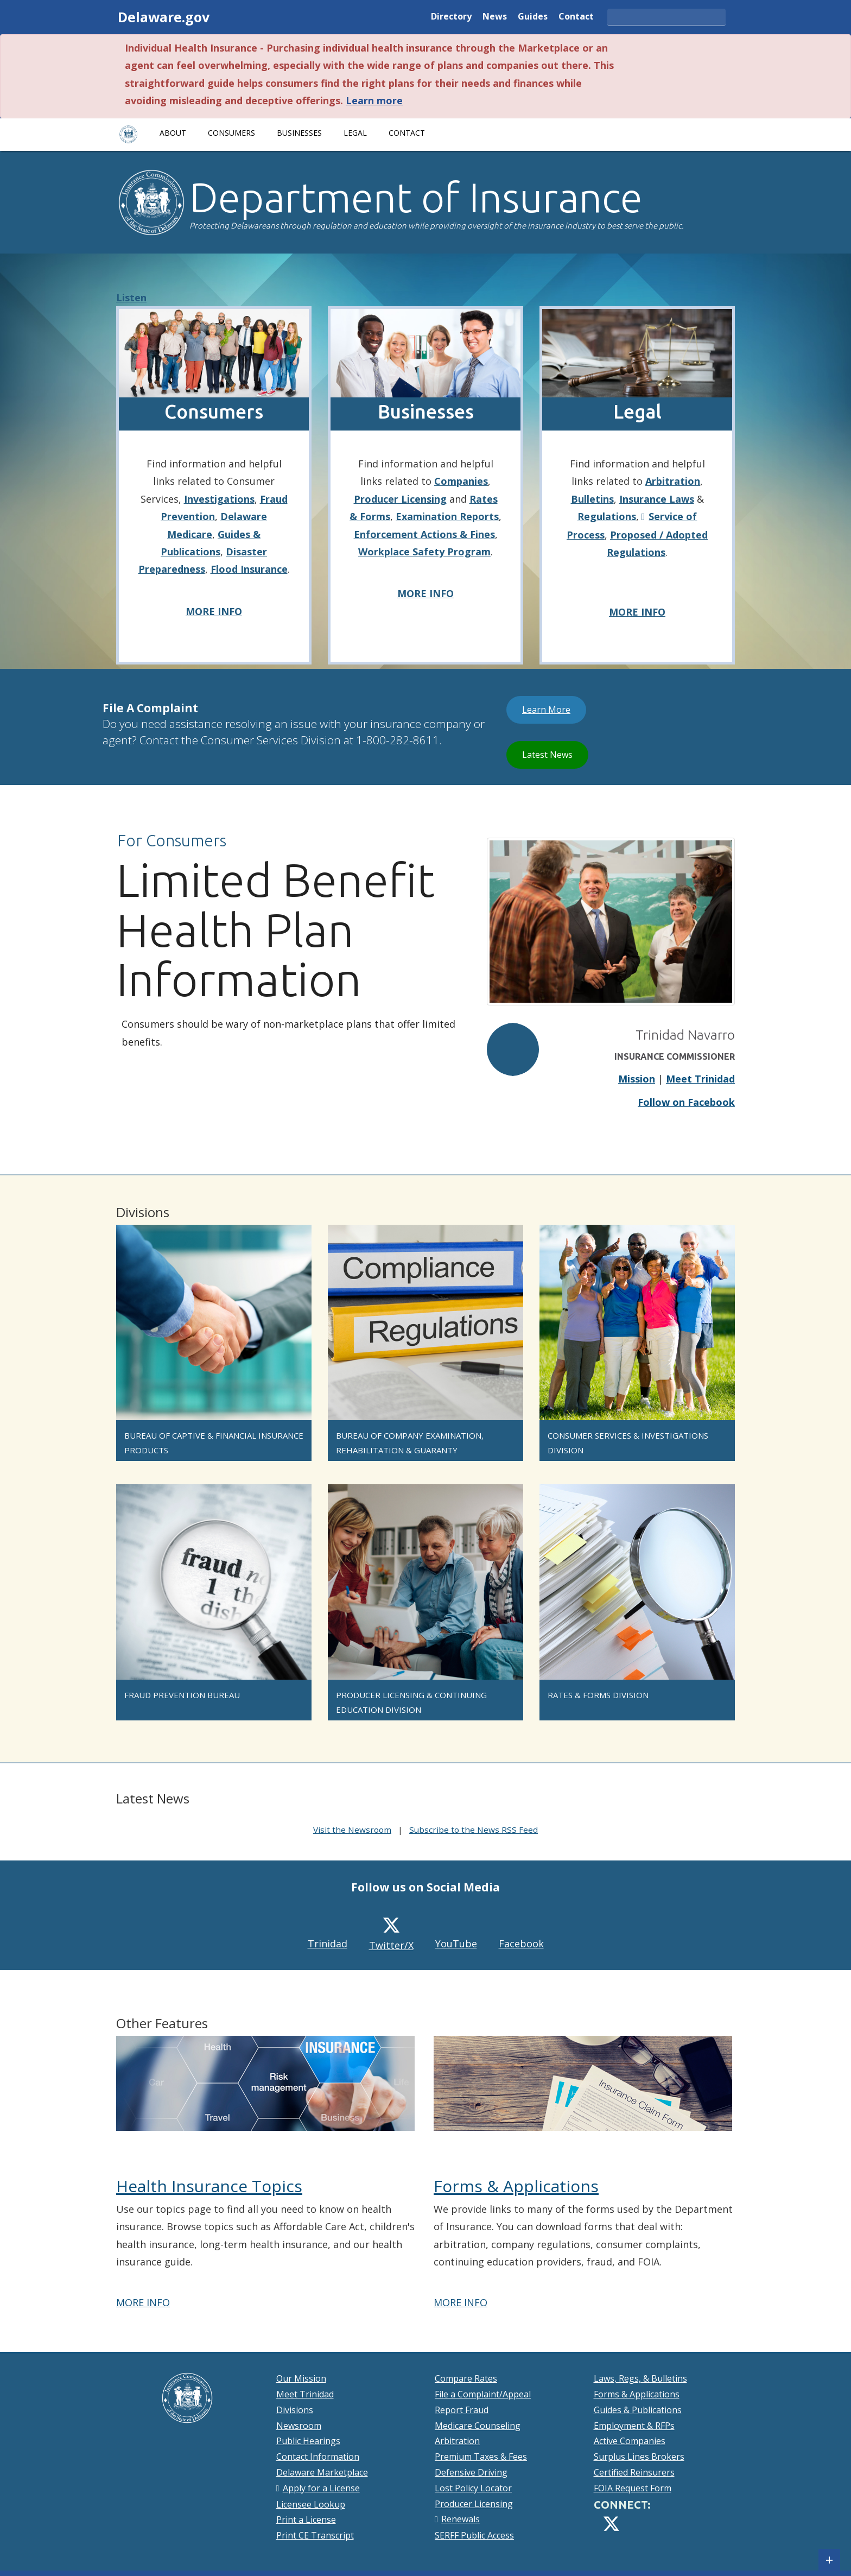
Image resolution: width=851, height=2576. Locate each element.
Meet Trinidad (700, 1078)
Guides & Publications (638, 2410)
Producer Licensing (400, 498)
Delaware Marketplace (322, 2472)
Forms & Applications (516, 2186)
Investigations (219, 498)
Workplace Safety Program (424, 551)
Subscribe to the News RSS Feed (473, 1829)
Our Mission (301, 2378)
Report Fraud (461, 2410)
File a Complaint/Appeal (483, 2394)
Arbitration (672, 481)
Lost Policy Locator (473, 2488)
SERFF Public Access (474, 2535)
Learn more (374, 100)
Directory (451, 17)
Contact (576, 17)
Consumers (231, 133)
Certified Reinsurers (634, 2472)
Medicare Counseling (477, 2426)
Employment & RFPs (634, 2426)
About (173, 133)
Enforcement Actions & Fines (424, 534)
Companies (461, 481)
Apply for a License (321, 2488)
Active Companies (629, 2441)
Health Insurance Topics (209, 2186)
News (494, 17)
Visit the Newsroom (352, 1829)
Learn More (554, 709)
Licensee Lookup (310, 2504)
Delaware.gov (163, 17)
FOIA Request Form (632, 2488)
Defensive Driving (471, 2472)
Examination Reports (447, 516)
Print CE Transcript (315, 2535)
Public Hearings (308, 2441)
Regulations (606, 516)
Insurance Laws (656, 498)
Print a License (306, 2520)
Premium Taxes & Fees (481, 2457)
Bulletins (592, 498)
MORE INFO (214, 611)
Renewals (460, 2519)
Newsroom (298, 2426)
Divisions (294, 2410)
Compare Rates (466, 2378)
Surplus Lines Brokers (639, 2457)
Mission (636, 1078)
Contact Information (317, 2457)
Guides (533, 17)
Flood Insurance (249, 568)
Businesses (299, 133)
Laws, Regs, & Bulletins (640, 2378)
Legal (355, 133)
